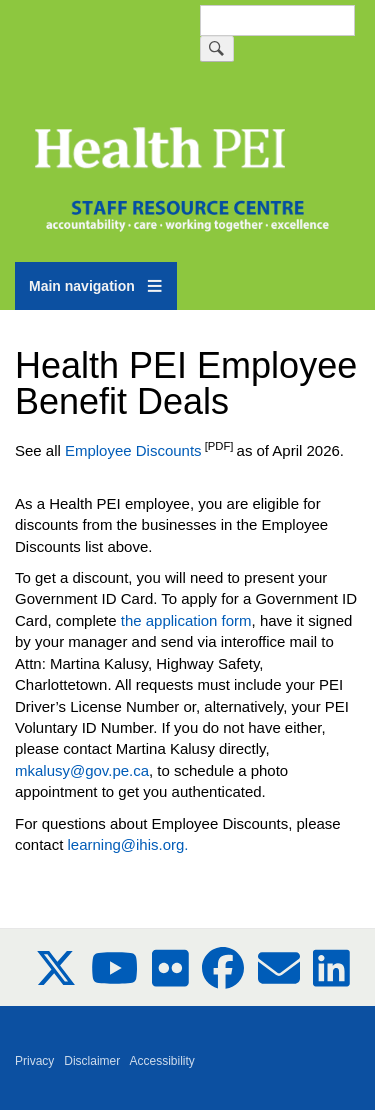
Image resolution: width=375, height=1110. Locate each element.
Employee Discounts (133, 450)
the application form (186, 620)
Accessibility (162, 1061)
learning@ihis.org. (127, 844)
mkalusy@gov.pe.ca (82, 770)
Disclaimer (92, 1061)
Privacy (34, 1061)
